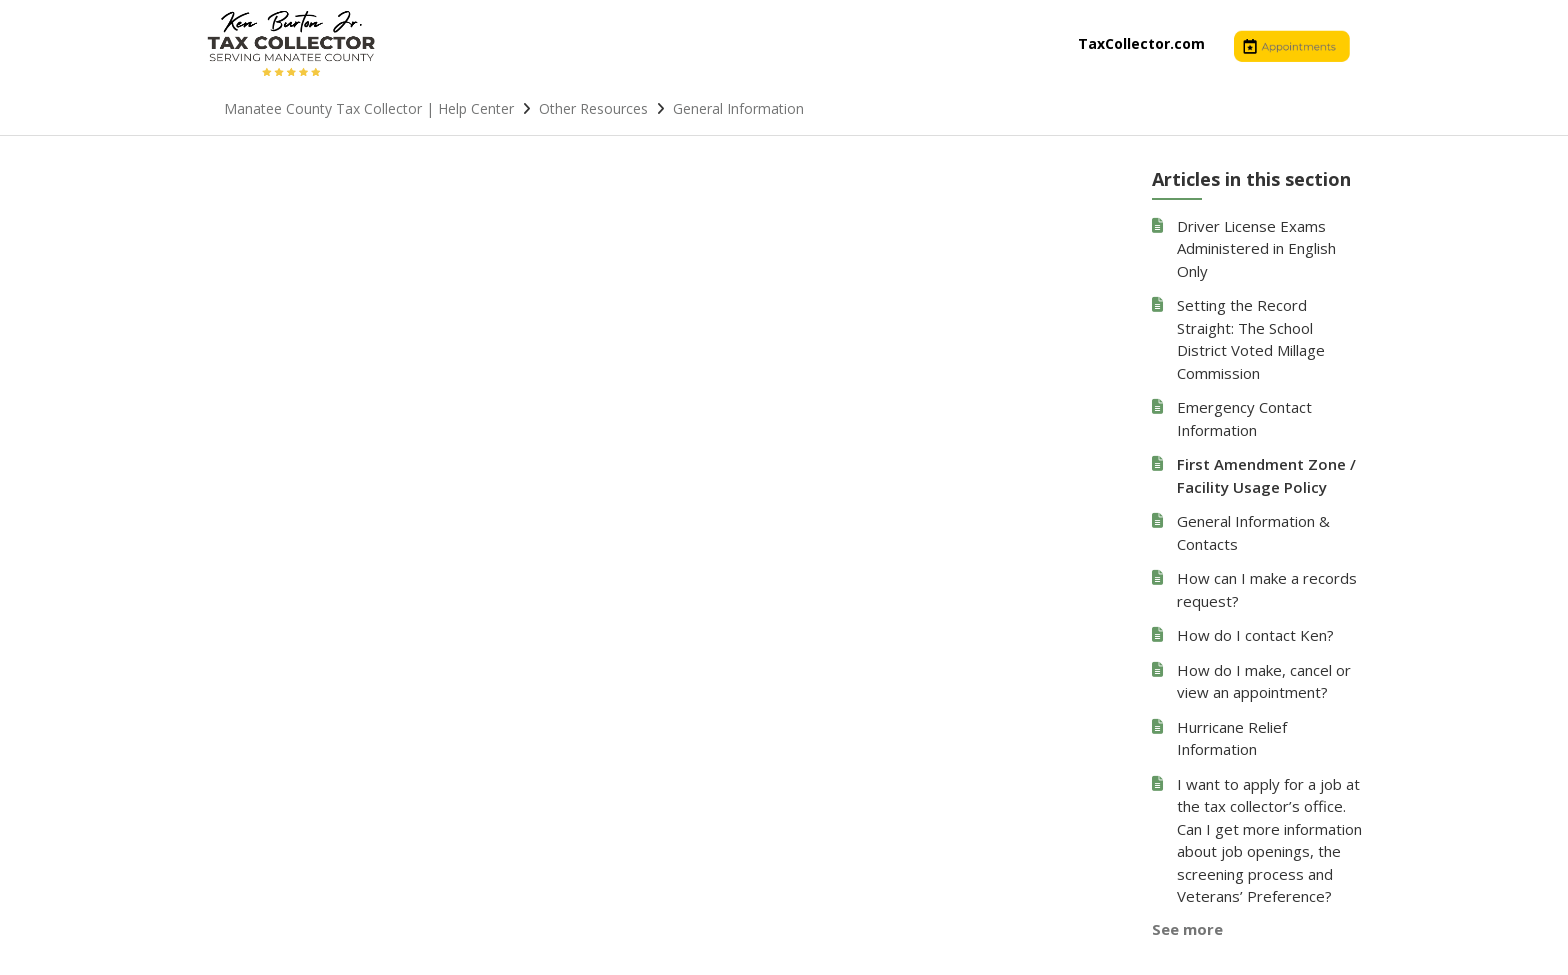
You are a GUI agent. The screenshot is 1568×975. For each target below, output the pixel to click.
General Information (738, 108)
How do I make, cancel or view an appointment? (1264, 681)
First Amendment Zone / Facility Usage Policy (1266, 475)
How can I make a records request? (1267, 589)
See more (1187, 929)
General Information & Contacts (1253, 532)
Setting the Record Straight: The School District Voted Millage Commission (1251, 339)
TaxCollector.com (1141, 43)
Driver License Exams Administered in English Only (1256, 248)
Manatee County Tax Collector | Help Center (369, 108)
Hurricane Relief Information (1232, 738)
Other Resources (593, 108)
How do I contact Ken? (1255, 635)
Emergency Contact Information (1244, 418)
